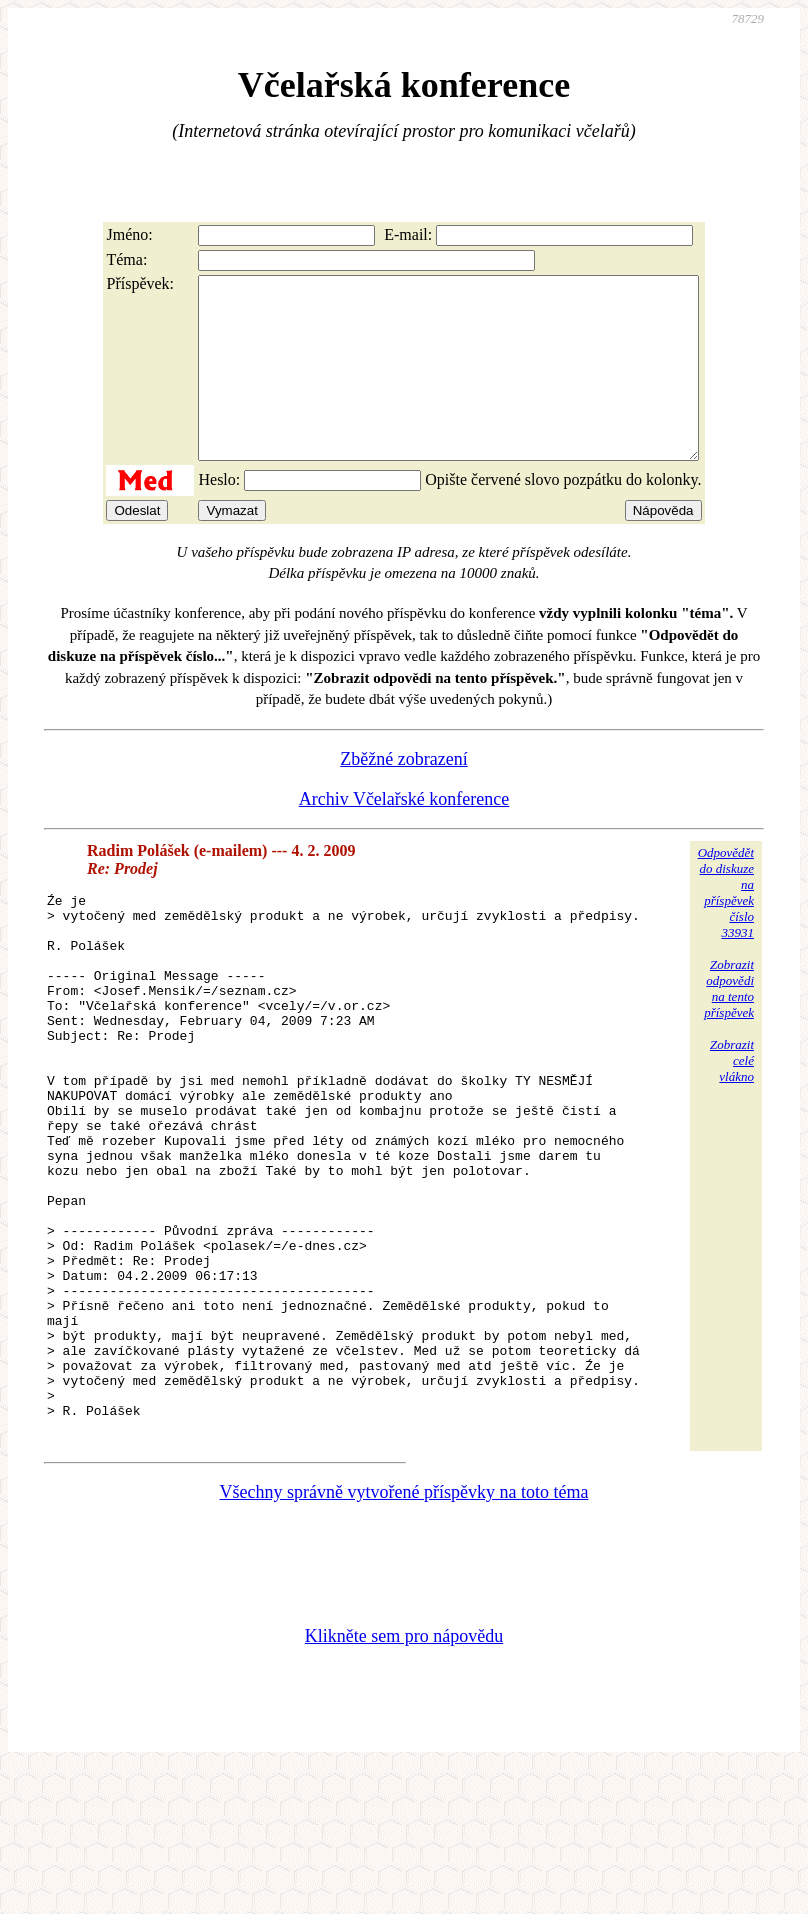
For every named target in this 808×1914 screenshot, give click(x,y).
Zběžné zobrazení (403, 795)
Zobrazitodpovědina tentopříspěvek (729, 1024)
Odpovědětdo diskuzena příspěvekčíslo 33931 (726, 928)
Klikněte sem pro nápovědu (404, 1780)
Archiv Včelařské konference (404, 835)
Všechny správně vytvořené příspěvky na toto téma (404, 1636)
